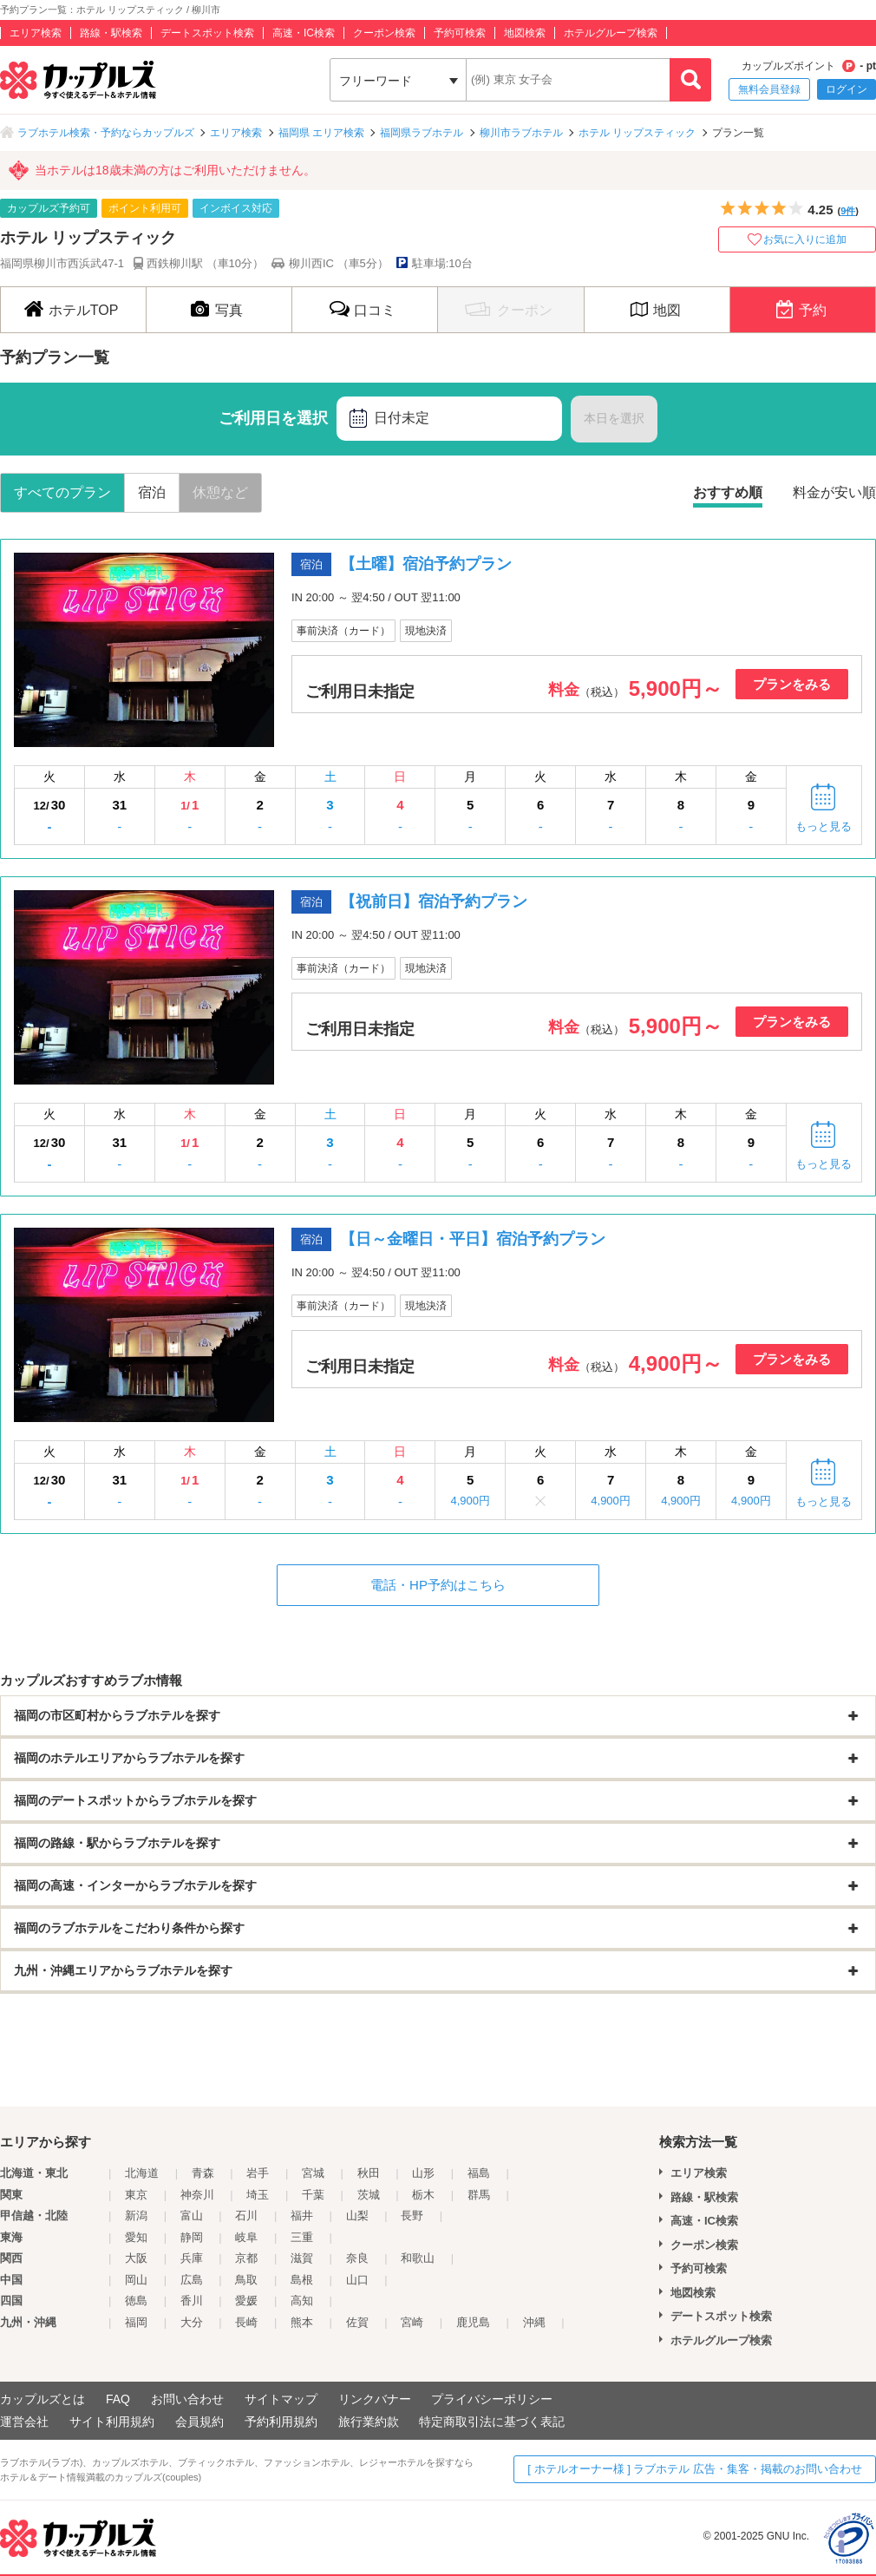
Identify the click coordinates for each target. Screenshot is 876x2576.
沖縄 (534, 2322)
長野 (412, 2215)
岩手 (257, 2172)
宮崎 (412, 2322)
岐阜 (246, 2237)
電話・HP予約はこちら (438, 1584)
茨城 (368, 2194)
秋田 (368, 2172)
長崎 (246, 2322)
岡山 (136, 2279)
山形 (423, 2172)
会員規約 (199, 2422)
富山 (191, 2215)
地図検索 (525, 33)
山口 (357, 2279)
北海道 (142, 2172)
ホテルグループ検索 (610, 33)
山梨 (357, 2215)
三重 (302, 2237)
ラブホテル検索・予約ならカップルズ (105, 133)
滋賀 (302, 2258)
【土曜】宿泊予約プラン (426, 564)
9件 (847, 211)
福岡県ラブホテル (421, 133)
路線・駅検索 (111, 33)
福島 (478, 2172)
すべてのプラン (62, 492)
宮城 (313, 2172)
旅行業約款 (368, 2422)
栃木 (423, 2194)
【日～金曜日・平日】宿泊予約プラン (472, 1239)
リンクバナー (374, 2399)
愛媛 (246, 2300)
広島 (191, 2279)
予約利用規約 (281, 2422)
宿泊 (152, 492)
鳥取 (246, 2279)
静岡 (191, 2237)
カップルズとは (42, 2399)
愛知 (136, 2237)
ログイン (846, 89)
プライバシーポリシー (491, 2399)
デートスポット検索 (207, 33)
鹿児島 (473, 2322)
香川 (191, 2300)
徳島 (136, 2300)
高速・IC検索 (303, 33)
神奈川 (197, 2194)
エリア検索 (36, 33)
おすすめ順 (727, 492)
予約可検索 (460, 33)
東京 (136, 2194)
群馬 (478, 2194)
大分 (191, 2322)
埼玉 (257, 2194)
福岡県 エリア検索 (321, 133)
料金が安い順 (834, 492)
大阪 (136, 2258)
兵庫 (191, 2258)
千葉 (313, 2194)
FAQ (118, 2399)
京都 (246, 2258)
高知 (302, 2300)
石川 (246, 2215)
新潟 (136, 2215)
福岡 (136, 2322)
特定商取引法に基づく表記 (492, 2422)
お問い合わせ (187, 2399)
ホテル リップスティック (637, 133)
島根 (302, 2279)
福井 (302, 2215)
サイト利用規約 (111, 2422)
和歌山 (418, 2258)
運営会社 (24, 2422)
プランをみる (792, 684)
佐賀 (357, 2322)
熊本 (302, 2322)
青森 (203, 2172)
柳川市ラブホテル (521, 133)
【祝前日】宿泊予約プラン (433, 901)
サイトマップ (281, 2399)
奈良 (357, 2258)
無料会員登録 (769, 89)
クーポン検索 (384, 33)
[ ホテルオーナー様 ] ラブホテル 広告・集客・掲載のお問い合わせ (694, 2468)
